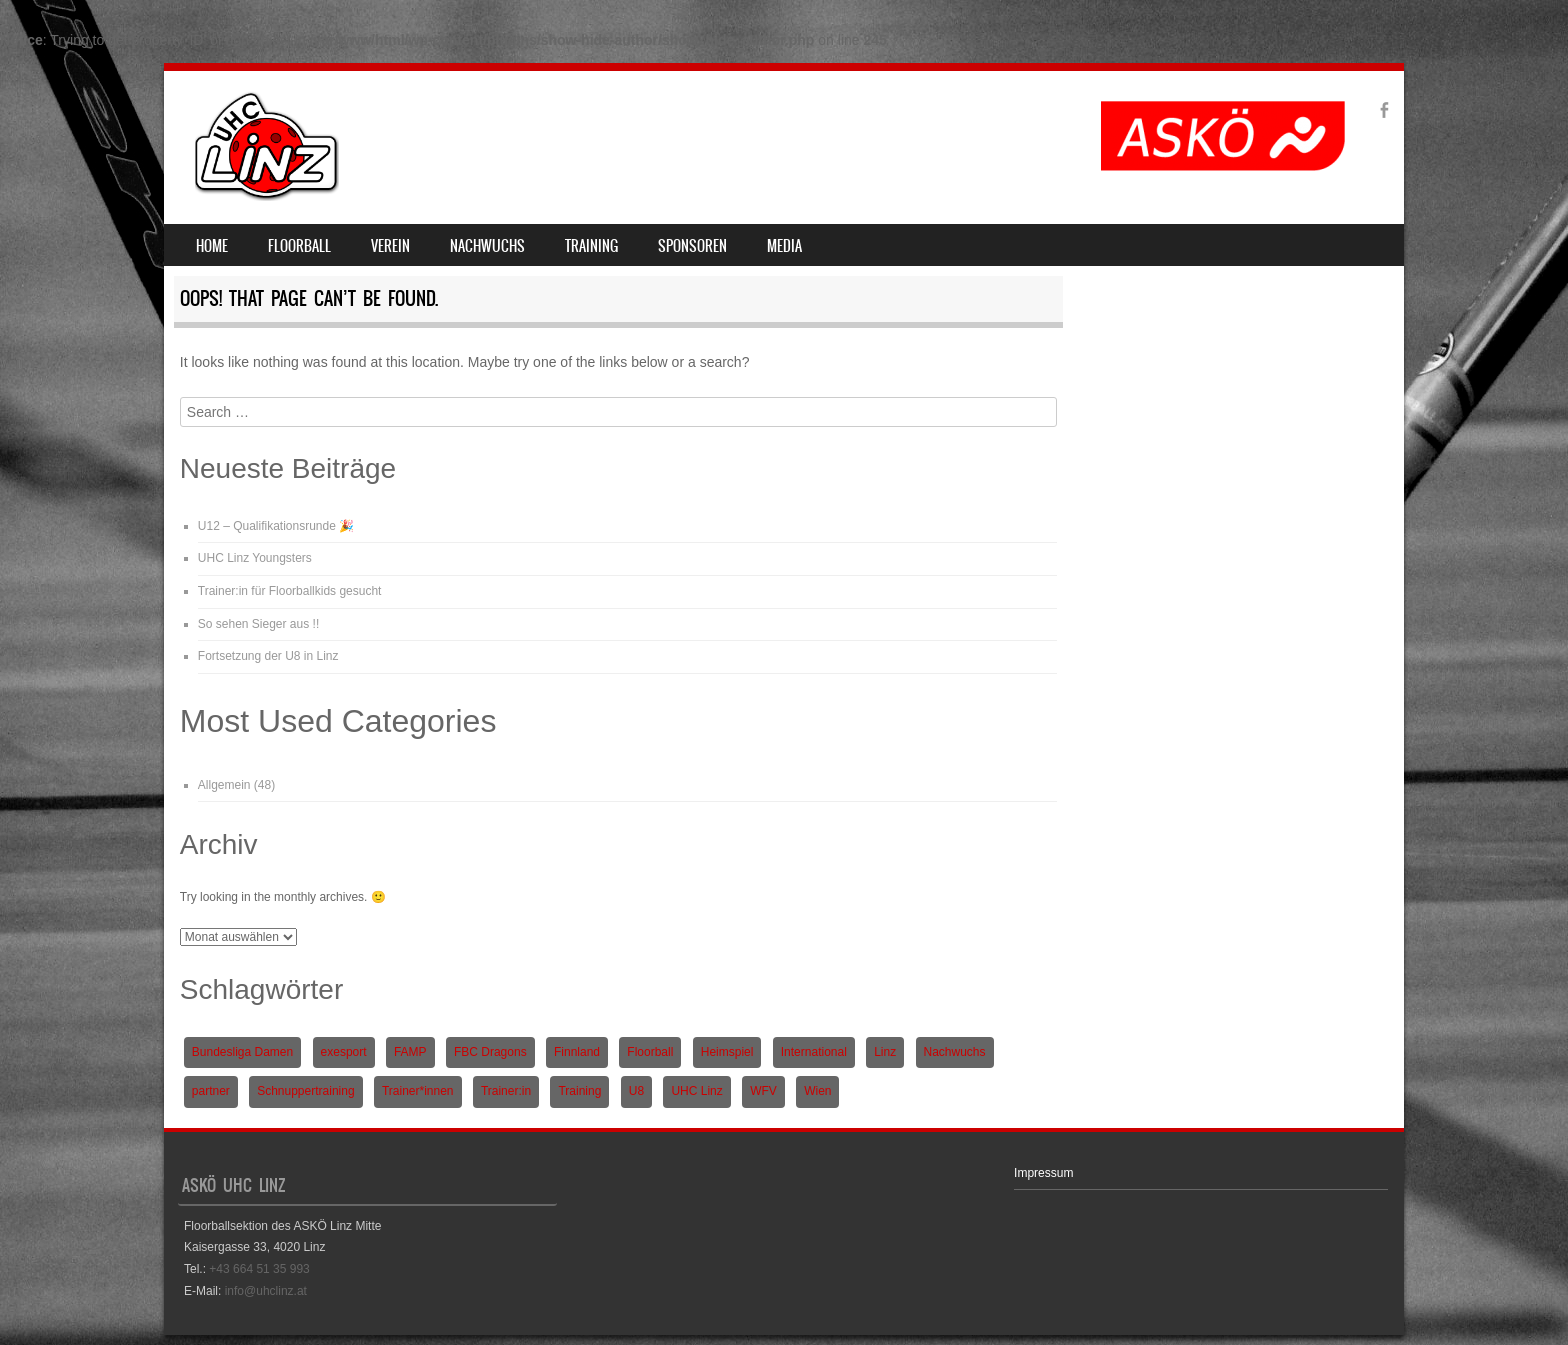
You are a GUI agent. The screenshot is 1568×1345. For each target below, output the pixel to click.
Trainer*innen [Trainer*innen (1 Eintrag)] (418, 1091)
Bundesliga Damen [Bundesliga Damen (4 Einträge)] (242, 1052)
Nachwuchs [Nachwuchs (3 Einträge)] (955, 1052)
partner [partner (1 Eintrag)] (211, 1091)
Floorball (299, 246)
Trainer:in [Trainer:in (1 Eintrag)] (506, 1091)
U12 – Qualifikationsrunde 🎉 (276, 526)
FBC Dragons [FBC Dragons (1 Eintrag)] (490, 1052)
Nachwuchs (487, 246)
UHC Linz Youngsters (255, 558)
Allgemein (224, 785)
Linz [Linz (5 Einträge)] (885, 1052)
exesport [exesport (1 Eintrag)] (344, 1052)
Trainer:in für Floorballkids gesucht (290, 591)
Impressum (1043, 1173)
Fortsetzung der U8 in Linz (268, 656)
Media (784, 246)
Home (212, 246)
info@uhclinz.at (266, 1291)
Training (591, 246)
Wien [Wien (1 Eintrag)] (817, 1091)
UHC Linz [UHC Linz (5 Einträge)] (696, 1091)
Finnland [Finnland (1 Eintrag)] (577, 1052)
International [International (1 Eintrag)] (814, 1052)
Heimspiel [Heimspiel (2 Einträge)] (727, 1052)
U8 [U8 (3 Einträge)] (636, 1091)
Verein (390, 246)
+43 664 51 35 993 (259, 1269)
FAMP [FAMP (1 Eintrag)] (410, 1052)
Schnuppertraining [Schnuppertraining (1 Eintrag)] (305, 1091)
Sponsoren (692, 246)
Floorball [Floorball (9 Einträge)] (650, 1052)
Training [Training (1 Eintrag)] (579, 1091)
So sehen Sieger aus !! (258, 624)
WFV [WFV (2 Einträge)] (763, 1091)
